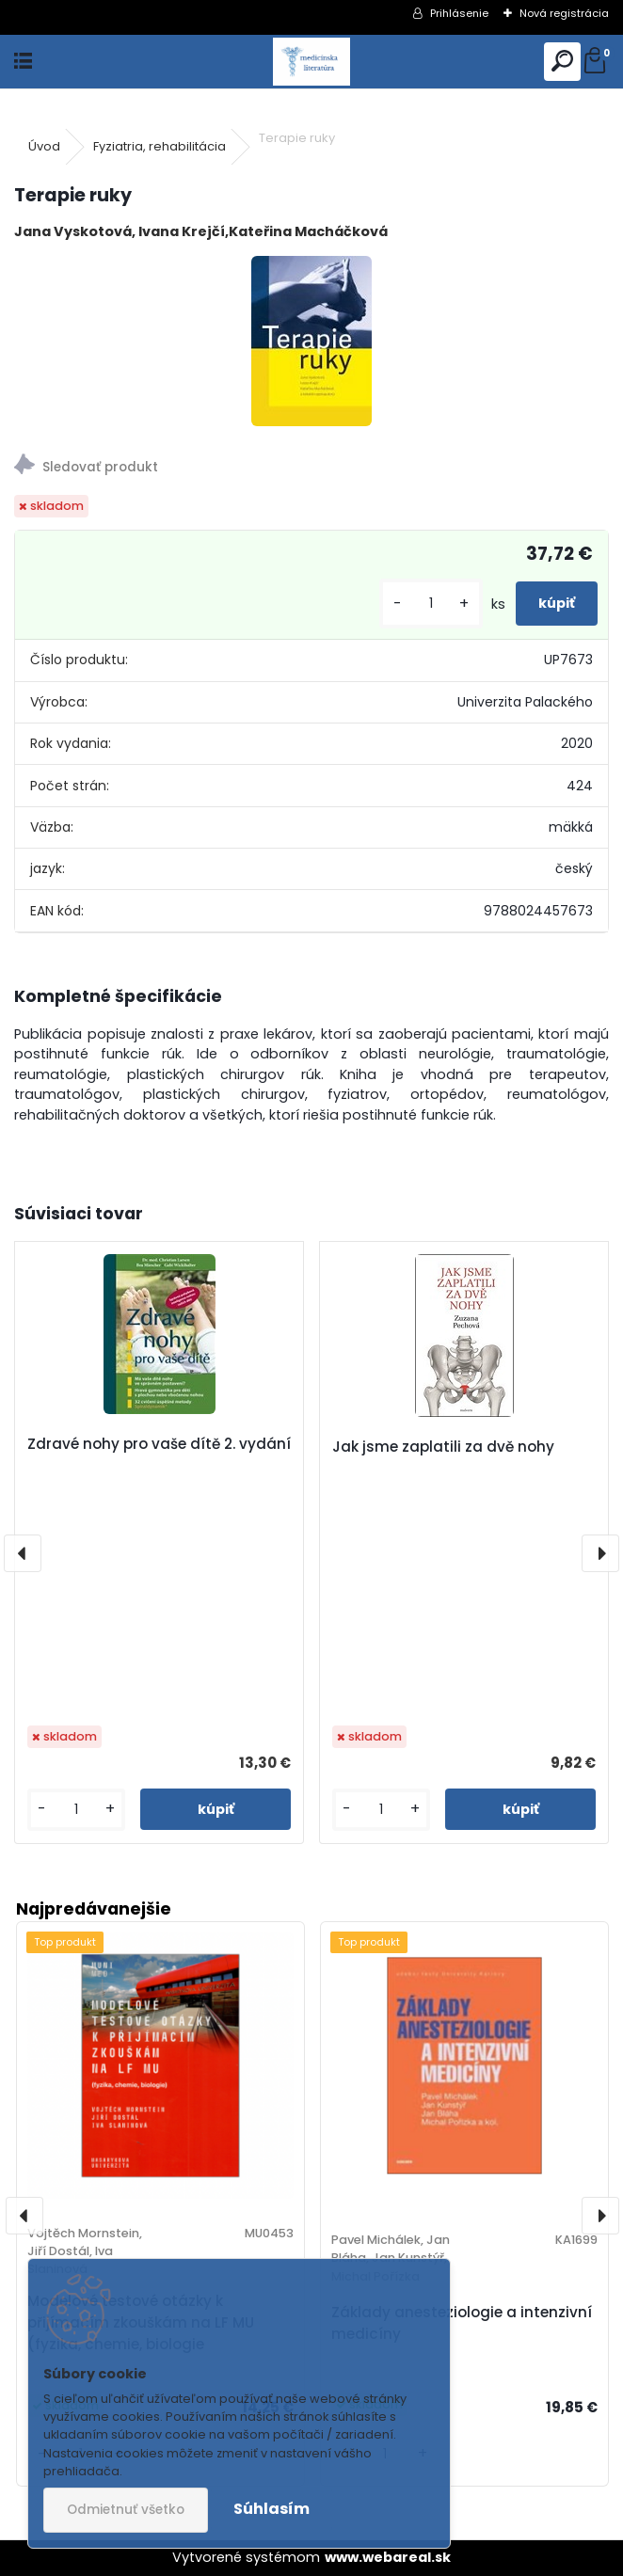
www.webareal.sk (388, 2557)
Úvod (44, 146)
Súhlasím (271, 2509)
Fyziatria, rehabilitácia (159, 146)
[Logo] (311, 62)
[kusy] (431, 603)
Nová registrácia (564, 13)
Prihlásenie (459, 13)
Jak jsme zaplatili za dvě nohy (443, 1446)
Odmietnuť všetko (125, 2510)
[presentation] (22, 1553)
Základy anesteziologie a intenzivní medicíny (461, 2323)
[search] (562, 61)
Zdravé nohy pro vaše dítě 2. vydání (159, 1444)
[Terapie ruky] (311, 341)
